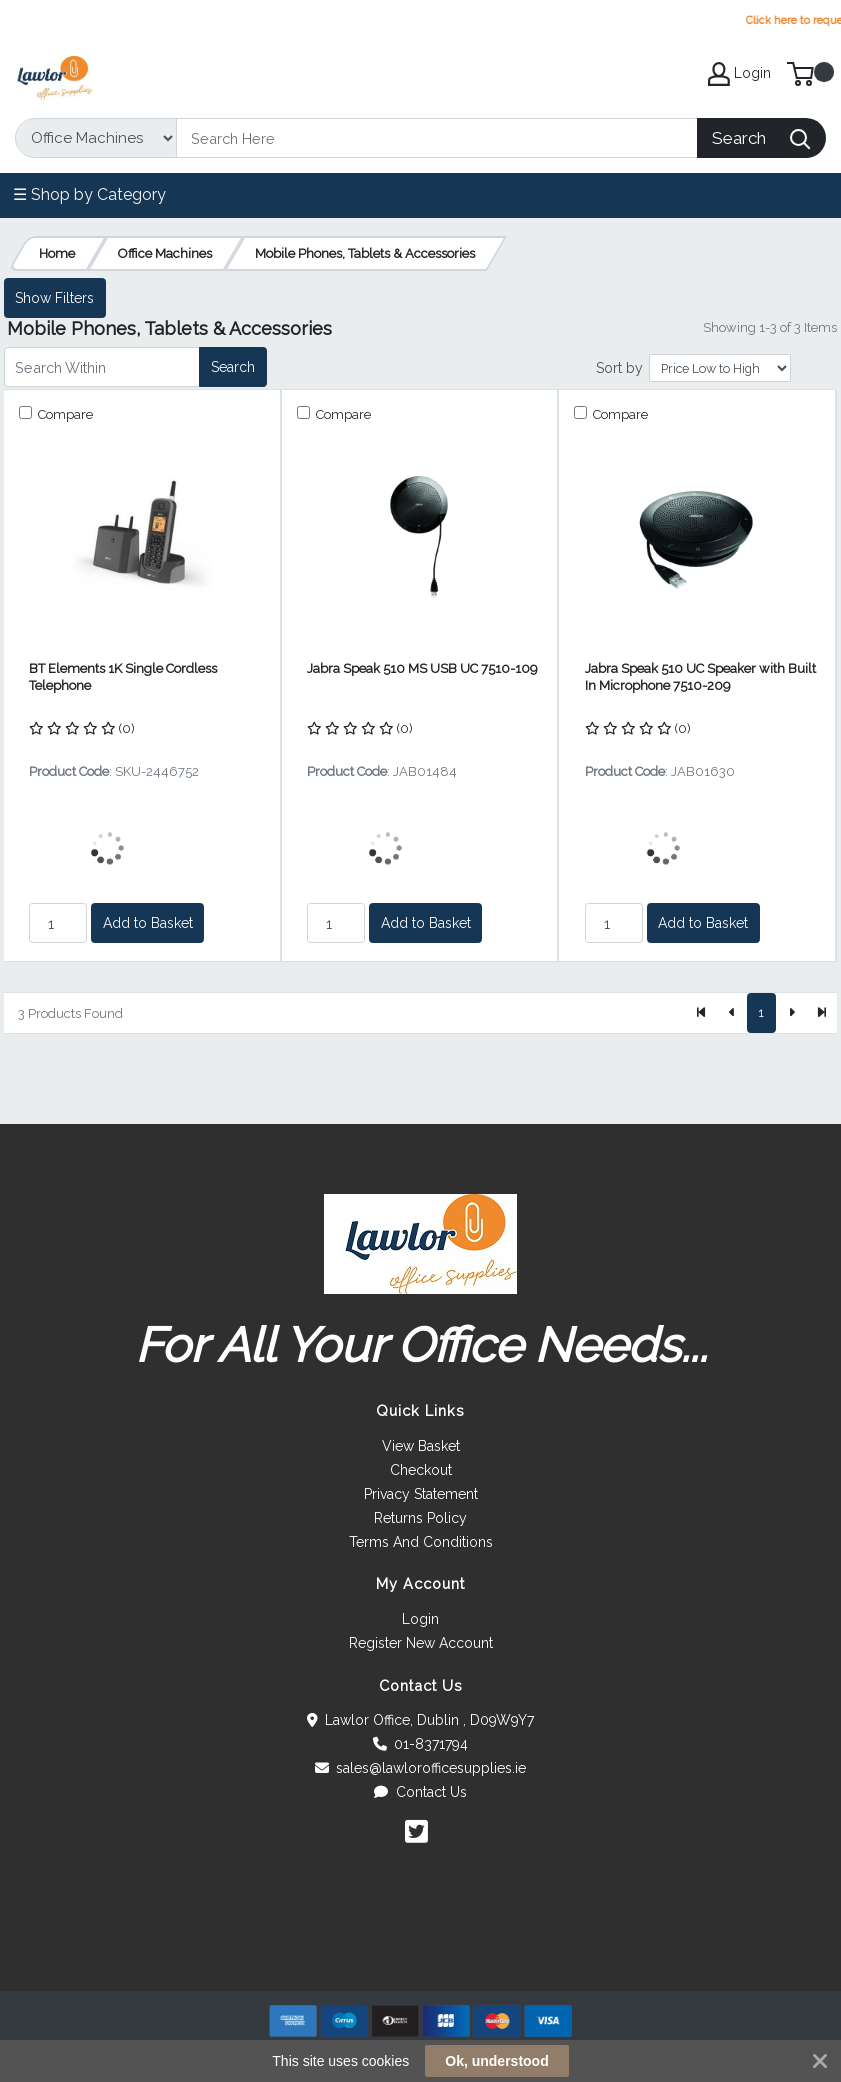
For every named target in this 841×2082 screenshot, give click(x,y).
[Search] (437, 138)
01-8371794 (421, 1744)
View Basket (421, 1446)
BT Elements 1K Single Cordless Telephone (123, 677)
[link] (421, 1954)
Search (233, 367)
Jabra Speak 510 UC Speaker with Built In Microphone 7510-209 (700, 677)
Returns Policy (420, 1518)
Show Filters (54, 298)
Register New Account (421, 1643)
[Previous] (732, 1013)
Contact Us (420, 1792)
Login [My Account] (739, 74)
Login (420, 1619)
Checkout (421, 1470)
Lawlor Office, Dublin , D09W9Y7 (421, 1720)
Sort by (619, 368)
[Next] (791, 1013)
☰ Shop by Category (89, 194)
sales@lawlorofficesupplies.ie (421, 1768)
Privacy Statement (421, 1494)
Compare (64, 414)
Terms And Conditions (421, 1542)
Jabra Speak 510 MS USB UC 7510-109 (422, 668)
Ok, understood (496, 2061)
